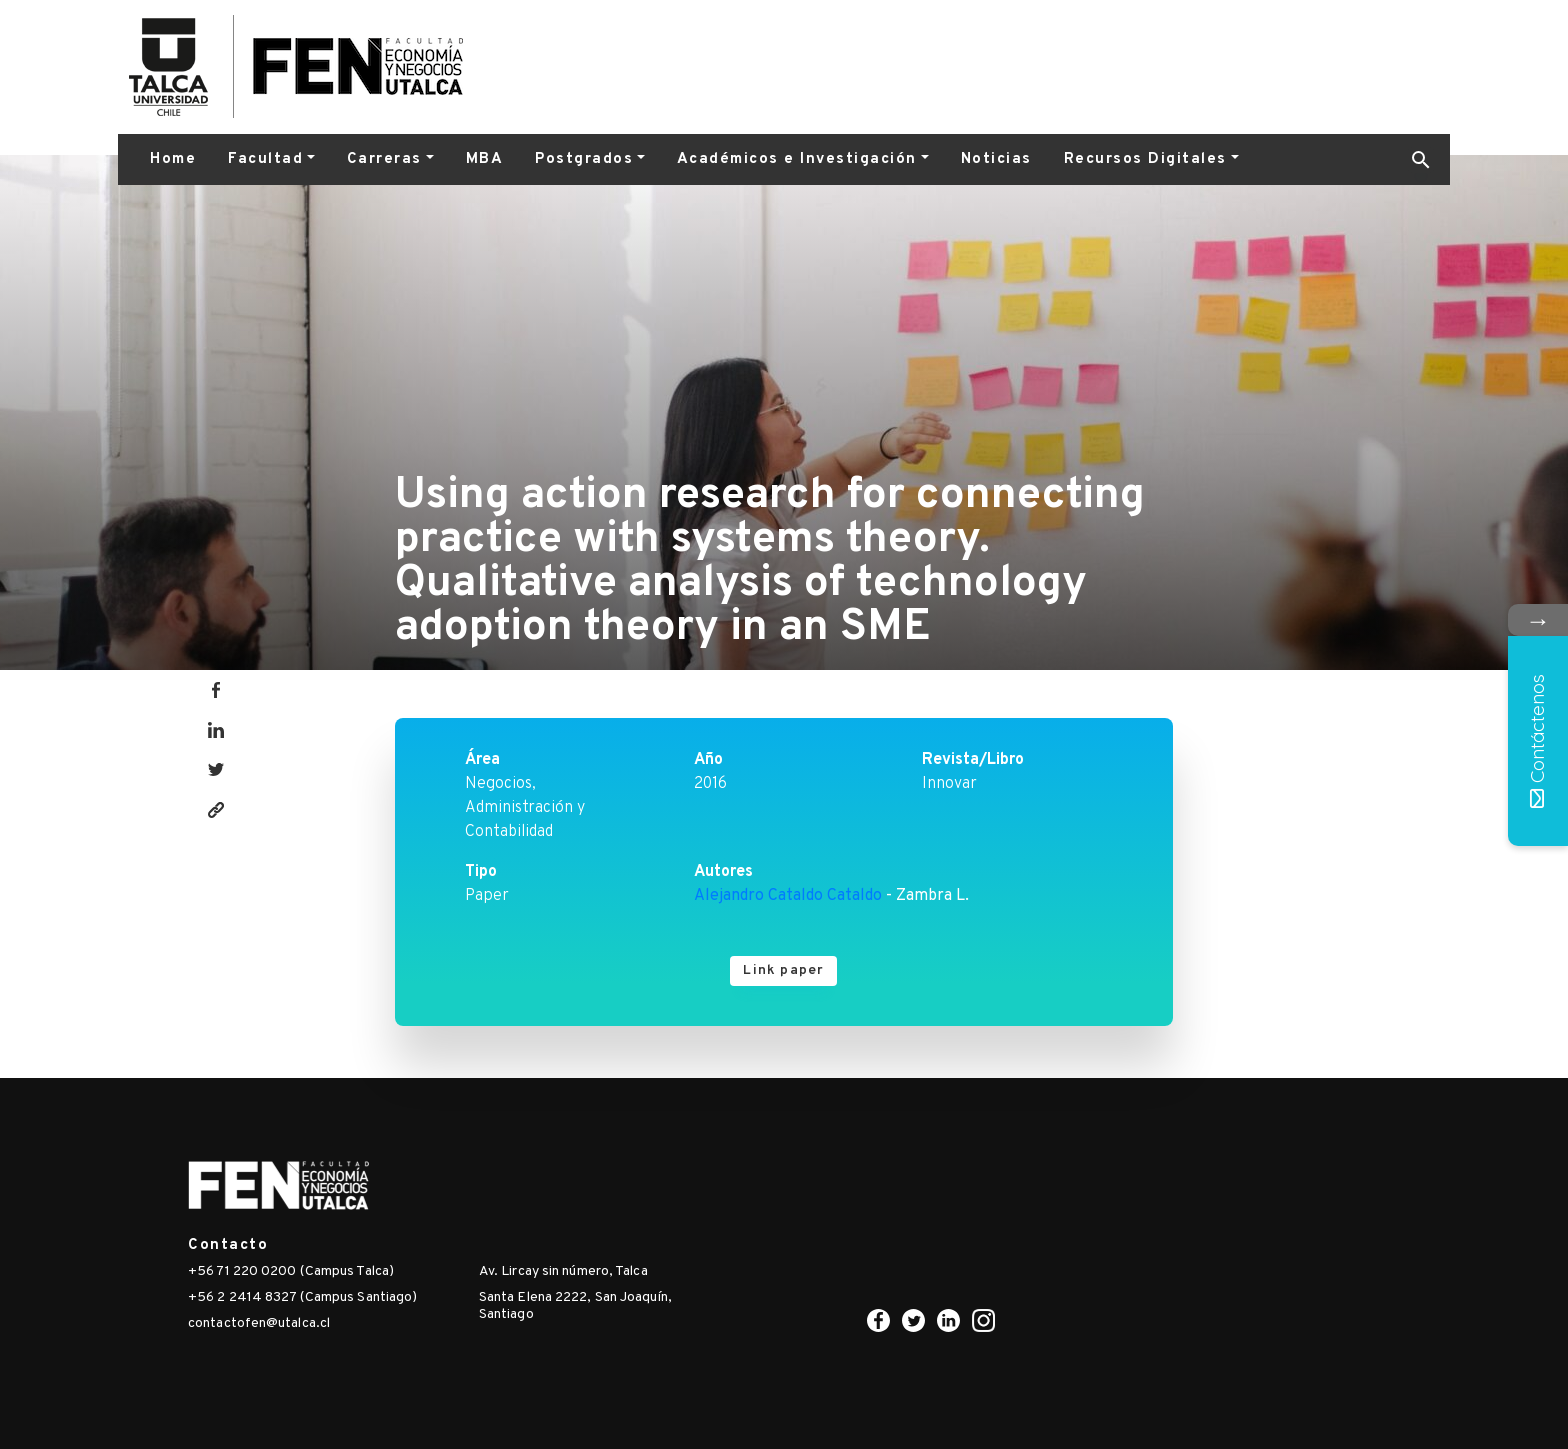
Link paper (783, 970)
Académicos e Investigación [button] (797, 159)
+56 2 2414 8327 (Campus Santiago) (302, 1297)
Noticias (996, 159)
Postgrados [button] (584, 159)
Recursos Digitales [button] (1145, 159)
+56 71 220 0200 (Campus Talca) (291, 1271)
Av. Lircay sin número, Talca (563, 1271)
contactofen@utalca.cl (259, 1323)
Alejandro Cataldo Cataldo (788, 896)
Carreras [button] (384, 159)
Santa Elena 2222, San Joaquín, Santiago (575, 1306)
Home (173, 159)
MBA (485, 159)
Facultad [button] (265, 159)
